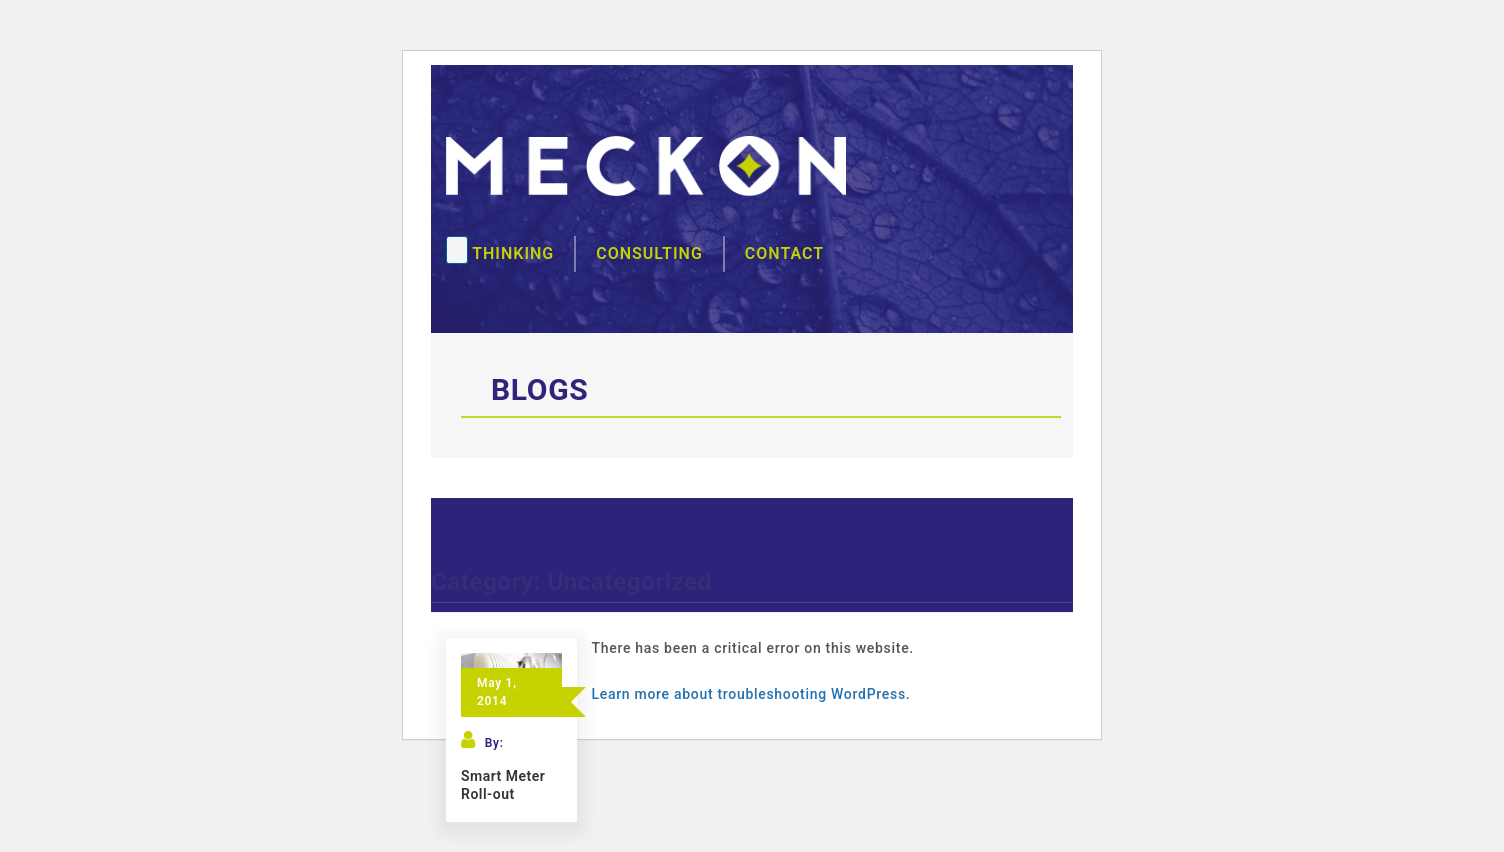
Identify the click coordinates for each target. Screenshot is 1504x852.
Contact (784, 253)
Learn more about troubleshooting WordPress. (751, 694)
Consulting (649, 253)
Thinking (513, 253)
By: (494, 743)
